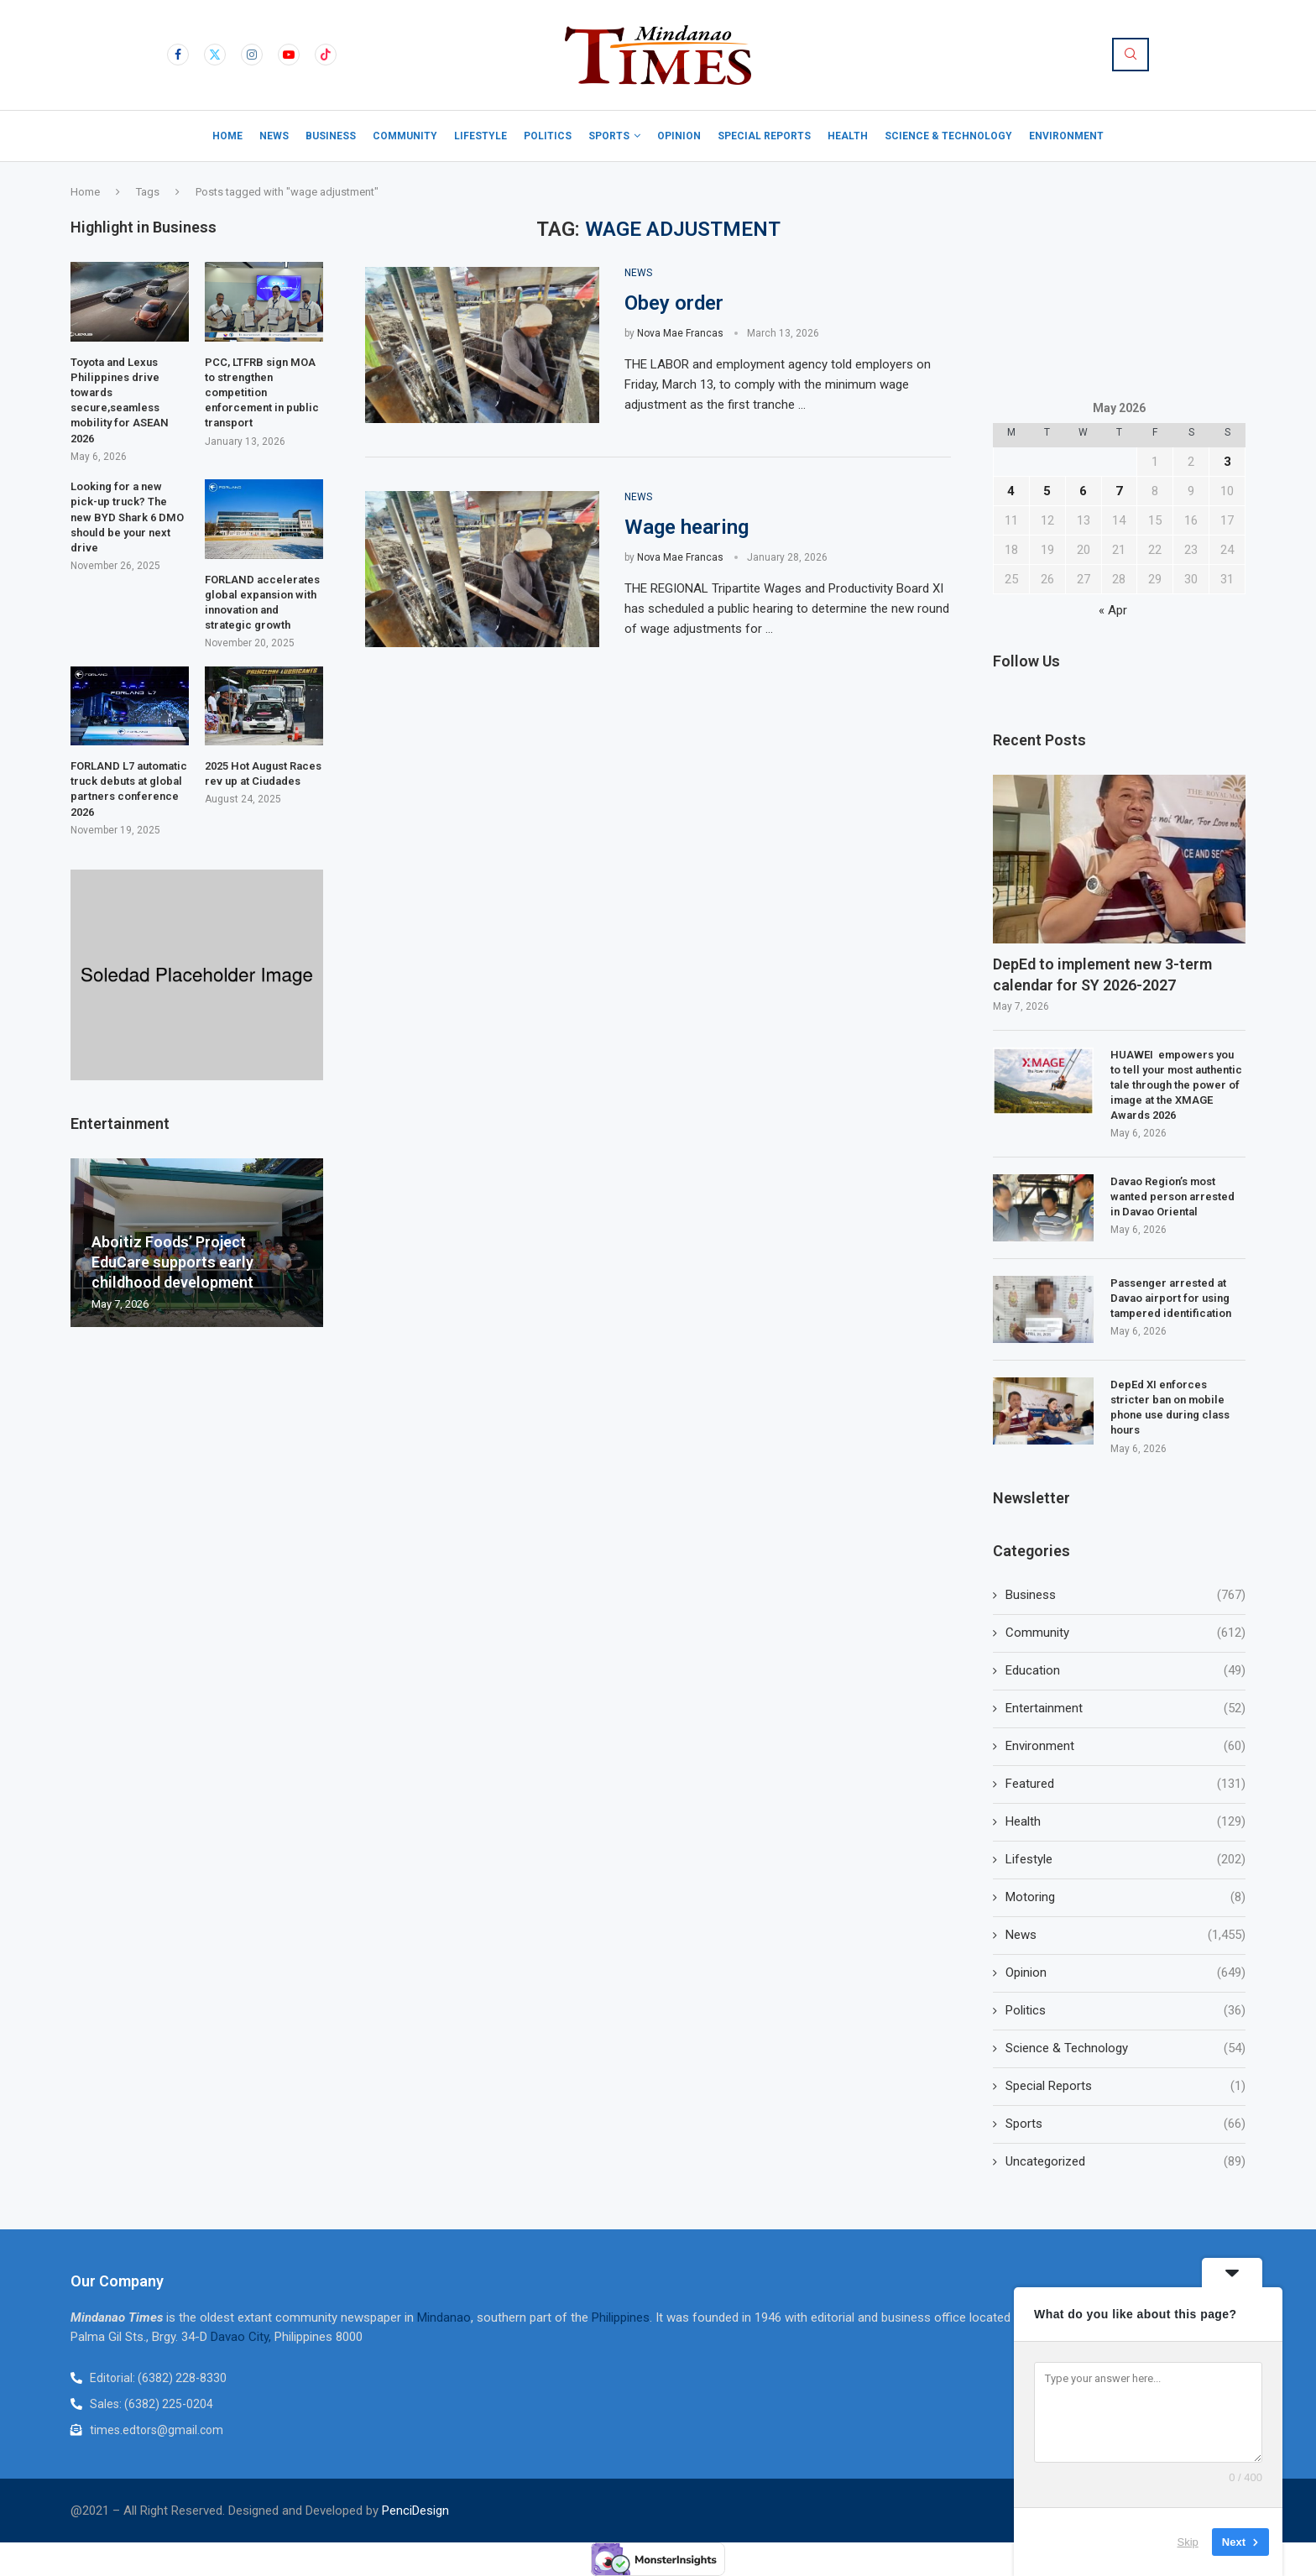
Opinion (679, 136)
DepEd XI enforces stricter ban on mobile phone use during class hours (1170, 1407)
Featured (1125, 1784)
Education (1125, 1671)
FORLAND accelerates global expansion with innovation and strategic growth (262, 602)
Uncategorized (1125, 2162)
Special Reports (764, 136)
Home (227, 136)
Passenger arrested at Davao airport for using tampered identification (1170, 1298)
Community (405, 136)
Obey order (673, 303)
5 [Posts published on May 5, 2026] (1047, 491)
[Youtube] (289, 54)
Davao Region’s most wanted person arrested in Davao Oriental (1172, 1196)
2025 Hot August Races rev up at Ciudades (263, 773)
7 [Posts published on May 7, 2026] (1119, 491)
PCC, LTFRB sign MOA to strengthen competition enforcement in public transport (262, 393)
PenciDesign (415, 2510)
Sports (608, 136)
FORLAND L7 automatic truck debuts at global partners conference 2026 (128, 789)
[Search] (1130, 54)
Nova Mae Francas (680, 333)
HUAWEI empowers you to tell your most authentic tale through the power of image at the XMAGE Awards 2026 (1176, 1085)
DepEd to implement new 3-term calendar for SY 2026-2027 (1102, 974)
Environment (1066, 136)
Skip (1188, 2542)
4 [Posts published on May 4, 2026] (1011, 491)
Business (331, 136)
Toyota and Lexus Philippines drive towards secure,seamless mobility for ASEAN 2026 (119, 400)
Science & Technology (948, 136)
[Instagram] (252, 54)
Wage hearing (689, 527)
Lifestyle (480, 136)
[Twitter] (215, 54)
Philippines (621, 2317)
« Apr (1113, 610)
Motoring (1125, 1897)
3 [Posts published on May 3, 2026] (1227, 461)
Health (848, 136)
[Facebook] (178, 54)
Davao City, (242, 2336)
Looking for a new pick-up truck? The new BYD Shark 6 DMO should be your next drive (127, 517)
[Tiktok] (326, 54)
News (274, 136)
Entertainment (1125, 1708)
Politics (548, 136)
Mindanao (444, 2317)
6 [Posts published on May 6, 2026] (1083, 491)
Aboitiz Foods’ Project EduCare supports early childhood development (172, 1262)
